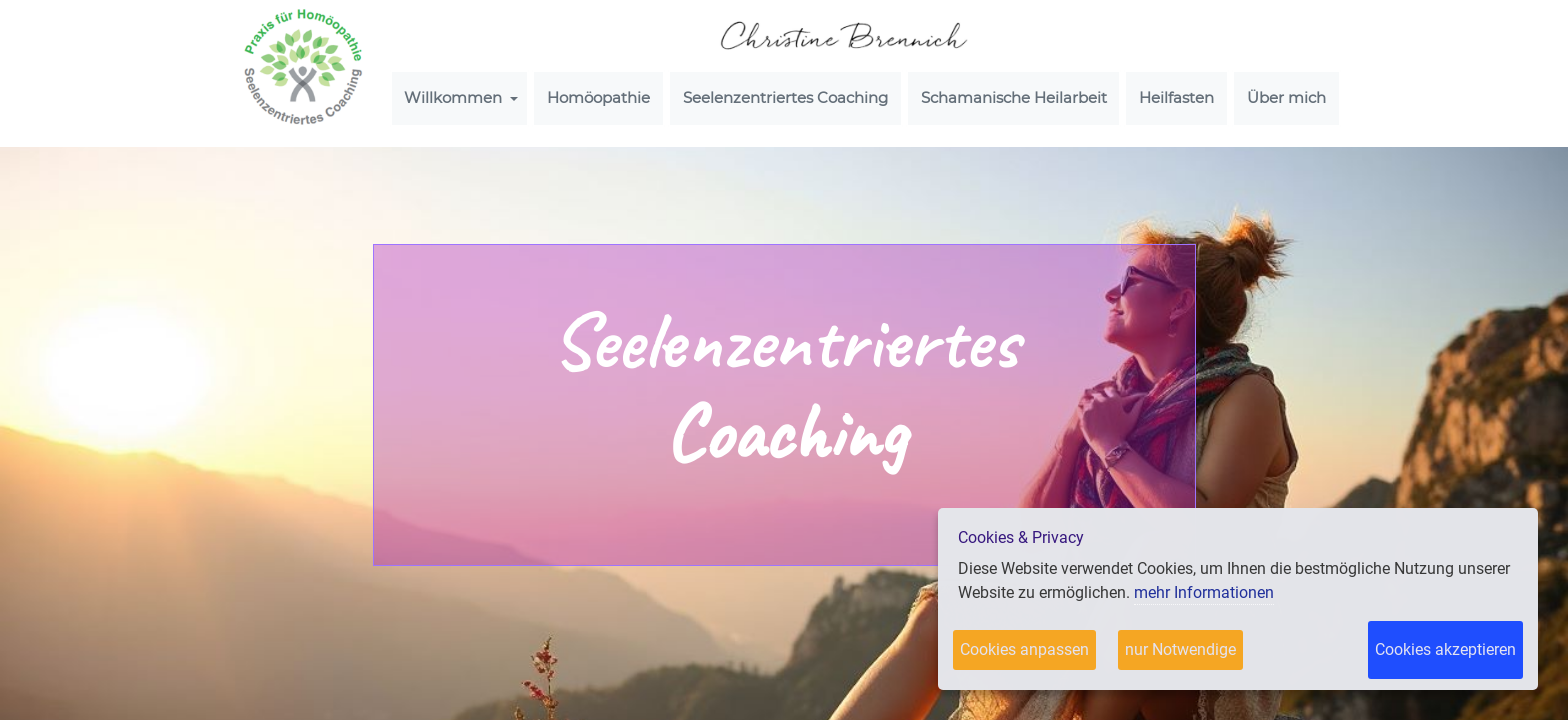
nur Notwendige (1180, 649)
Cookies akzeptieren (1445, 649)
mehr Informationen (1204, 592)
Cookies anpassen (1024, 649)
